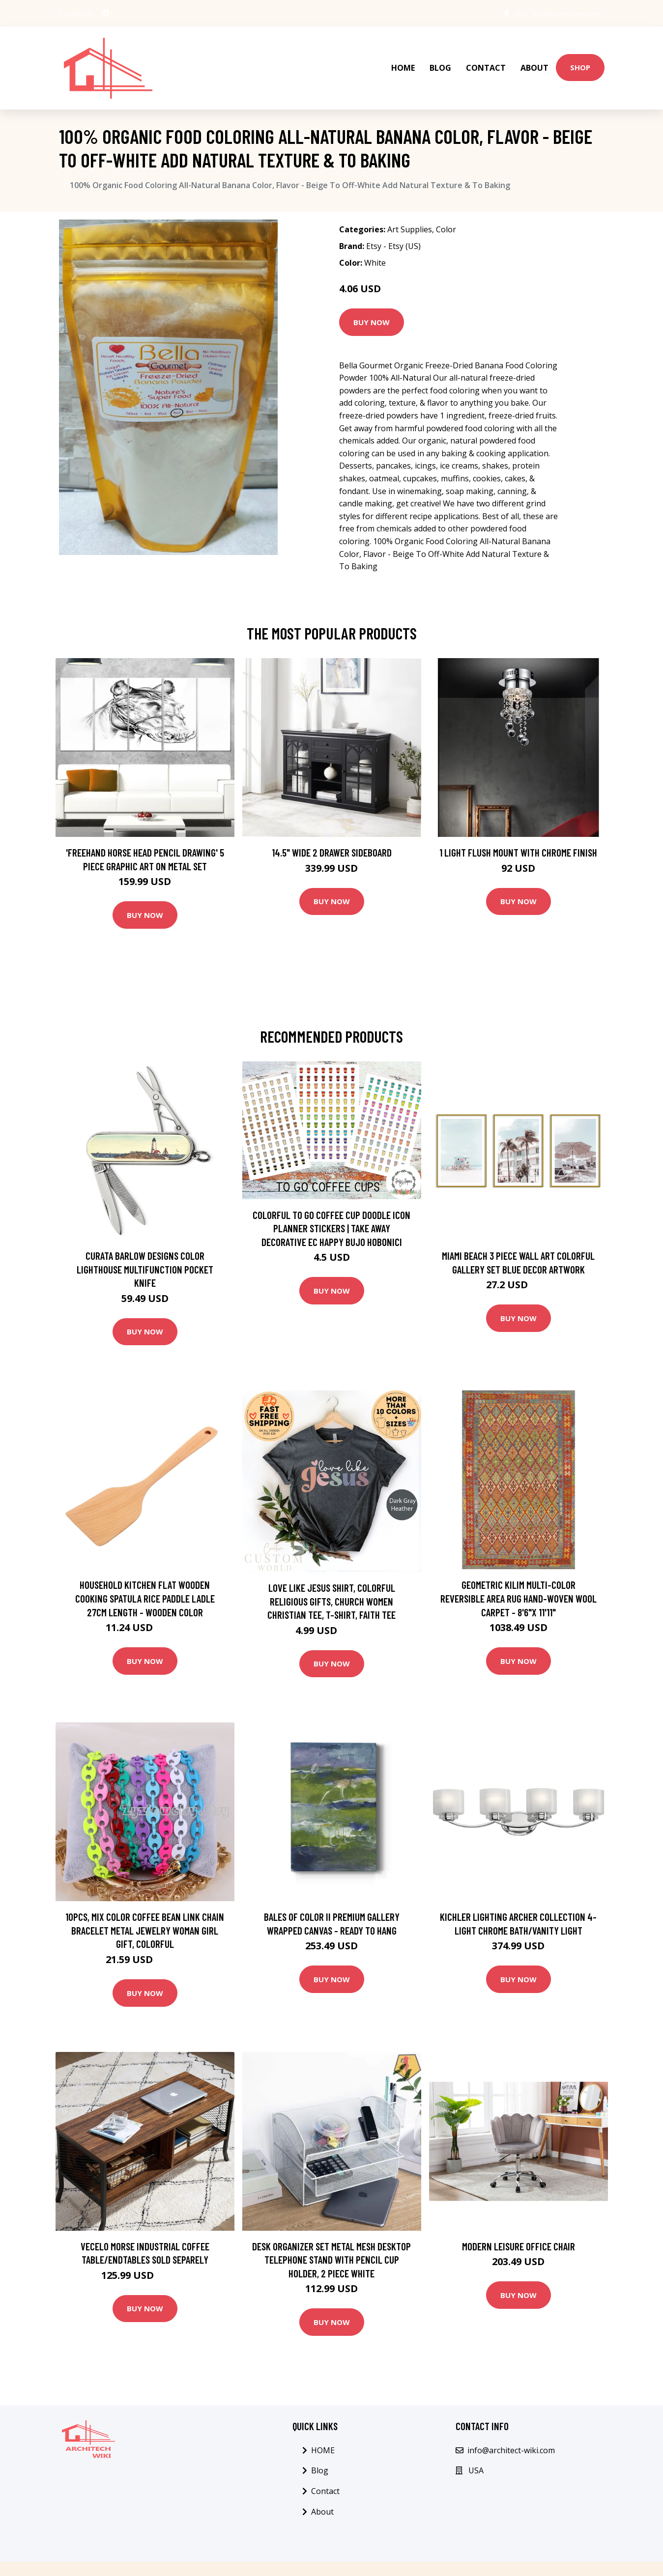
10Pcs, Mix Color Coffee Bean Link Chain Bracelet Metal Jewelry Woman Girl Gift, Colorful (144, 1908)
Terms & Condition (471, 2557)
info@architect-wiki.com (558, 13)
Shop (580, 56)
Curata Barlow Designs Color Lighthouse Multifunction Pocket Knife (145, 1247)
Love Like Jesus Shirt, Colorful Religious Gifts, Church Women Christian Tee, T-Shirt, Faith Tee (331, 1579)
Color (446, 207)
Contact (486, 57)
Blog (440, 57)
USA (504, 13)
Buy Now (371, 300)
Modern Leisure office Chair (518, 2224)
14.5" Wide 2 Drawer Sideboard (332, 831)
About (534, 57)
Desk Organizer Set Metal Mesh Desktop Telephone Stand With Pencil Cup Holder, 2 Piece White (331, 2237)
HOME (403, 57)
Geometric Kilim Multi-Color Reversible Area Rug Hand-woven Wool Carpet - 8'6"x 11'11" (518, 1576)
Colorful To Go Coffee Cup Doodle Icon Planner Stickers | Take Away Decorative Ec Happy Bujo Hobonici (331, 1206)
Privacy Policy (538, 2557)
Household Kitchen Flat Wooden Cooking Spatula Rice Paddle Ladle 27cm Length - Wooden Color (145, 1576)
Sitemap (586, 2557)
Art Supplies (409, 207)
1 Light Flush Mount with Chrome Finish (518, 831)
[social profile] (106, 13)
